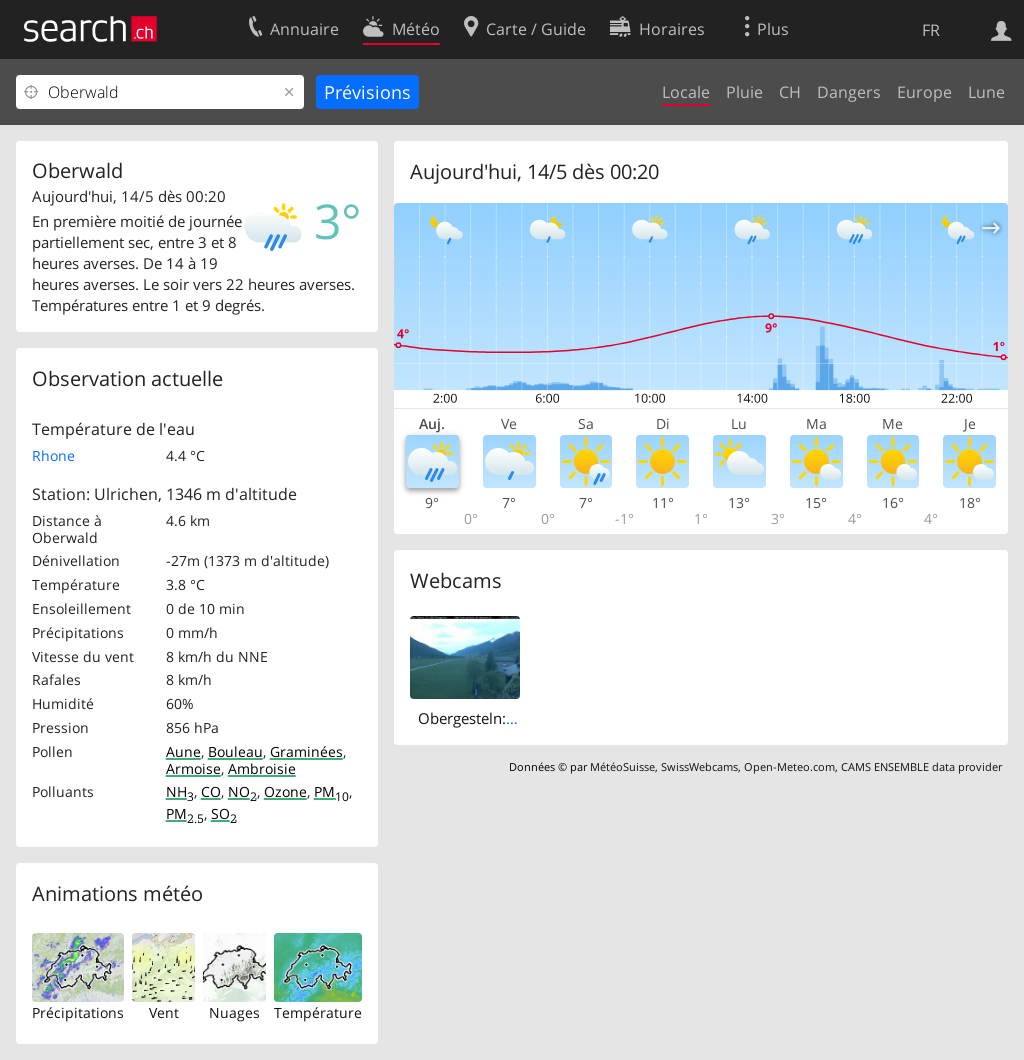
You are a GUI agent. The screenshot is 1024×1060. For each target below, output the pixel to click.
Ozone (285, 791)
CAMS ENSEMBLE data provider (921, 766)
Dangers (849, 92)
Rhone (53, 455)
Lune (986, 92)
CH (790, 92)
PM (331, 791)
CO (211, 791)
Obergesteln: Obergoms (500, 718)
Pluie (744, 92)
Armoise (193, 768)
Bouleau (235, 751)
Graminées (306, 751)
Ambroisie (262, 768)
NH (180, 791)
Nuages (234, 1012)
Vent (164, 1012)
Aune (183, 751)
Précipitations (78, 1012)
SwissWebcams (699, 766)
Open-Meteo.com (789, 766)
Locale (686, 92)
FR (931, 30)
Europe (924, 92)
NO (242, 791)
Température (318, 1012)
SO (224, 813)
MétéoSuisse (622, 766)
